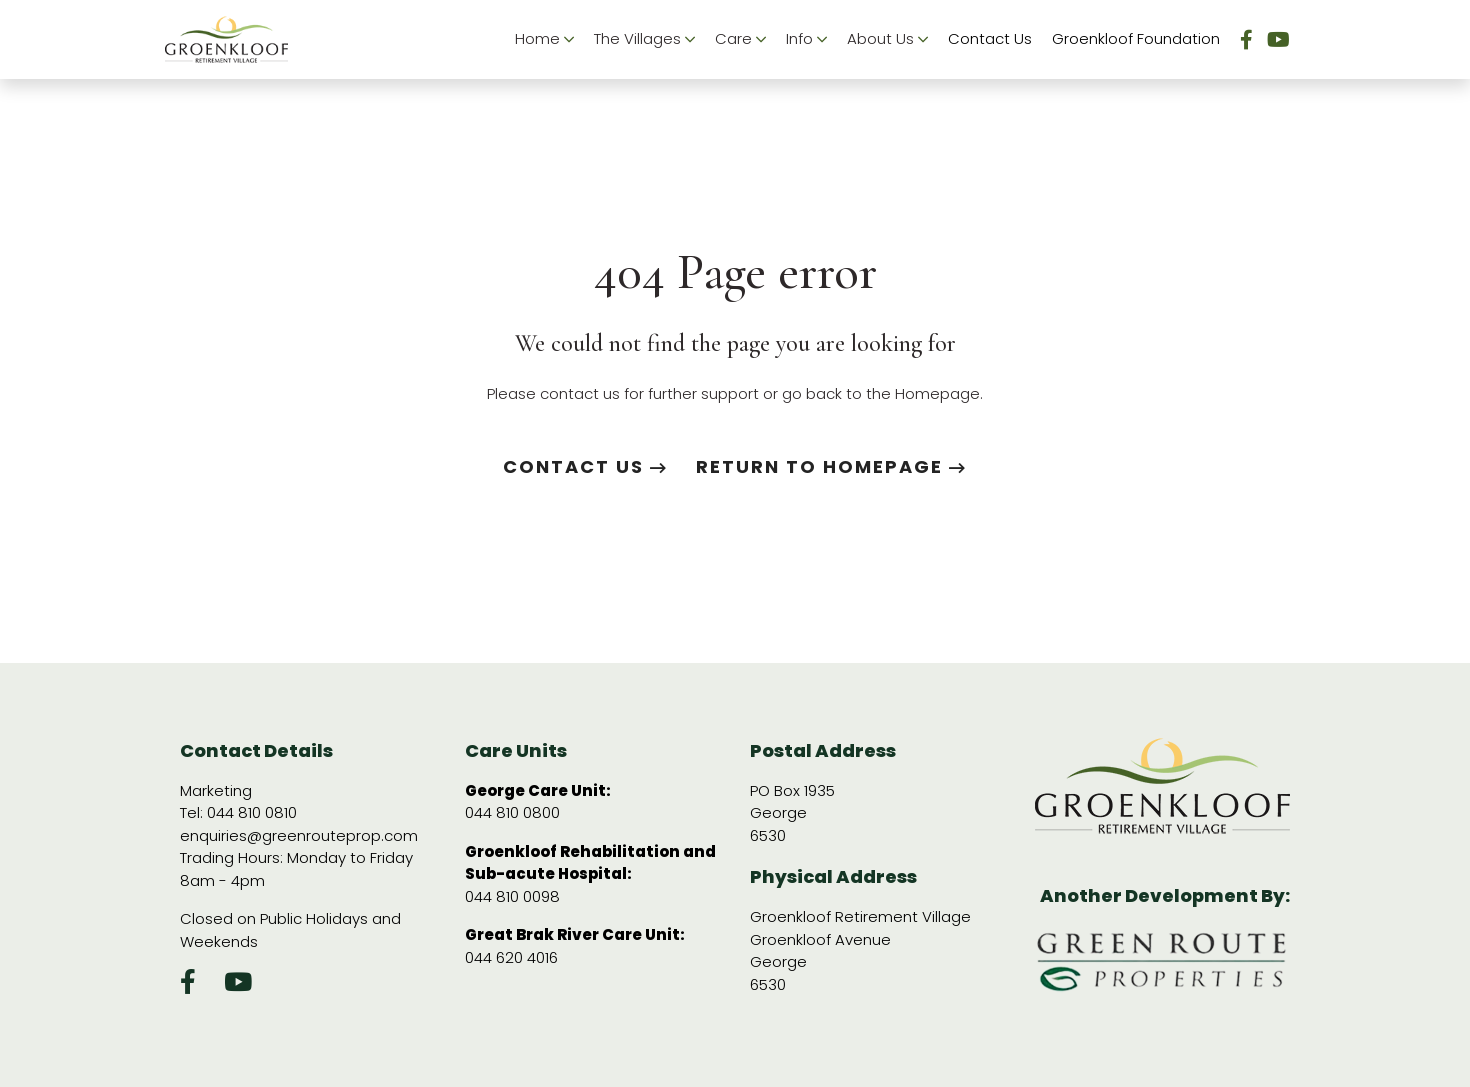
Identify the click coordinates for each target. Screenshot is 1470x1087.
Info (806, 39)
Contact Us (990, 38)
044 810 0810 (252, 812)
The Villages (644, 39)
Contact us (585, 466)
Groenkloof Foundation (1136, 38)
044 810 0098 (512, 896)
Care (740, 39)
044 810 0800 (512, 812)
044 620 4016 (511, 957)
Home (544, 39)
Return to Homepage (831, 466)
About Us (887, 39)
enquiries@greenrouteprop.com (299, 835)
